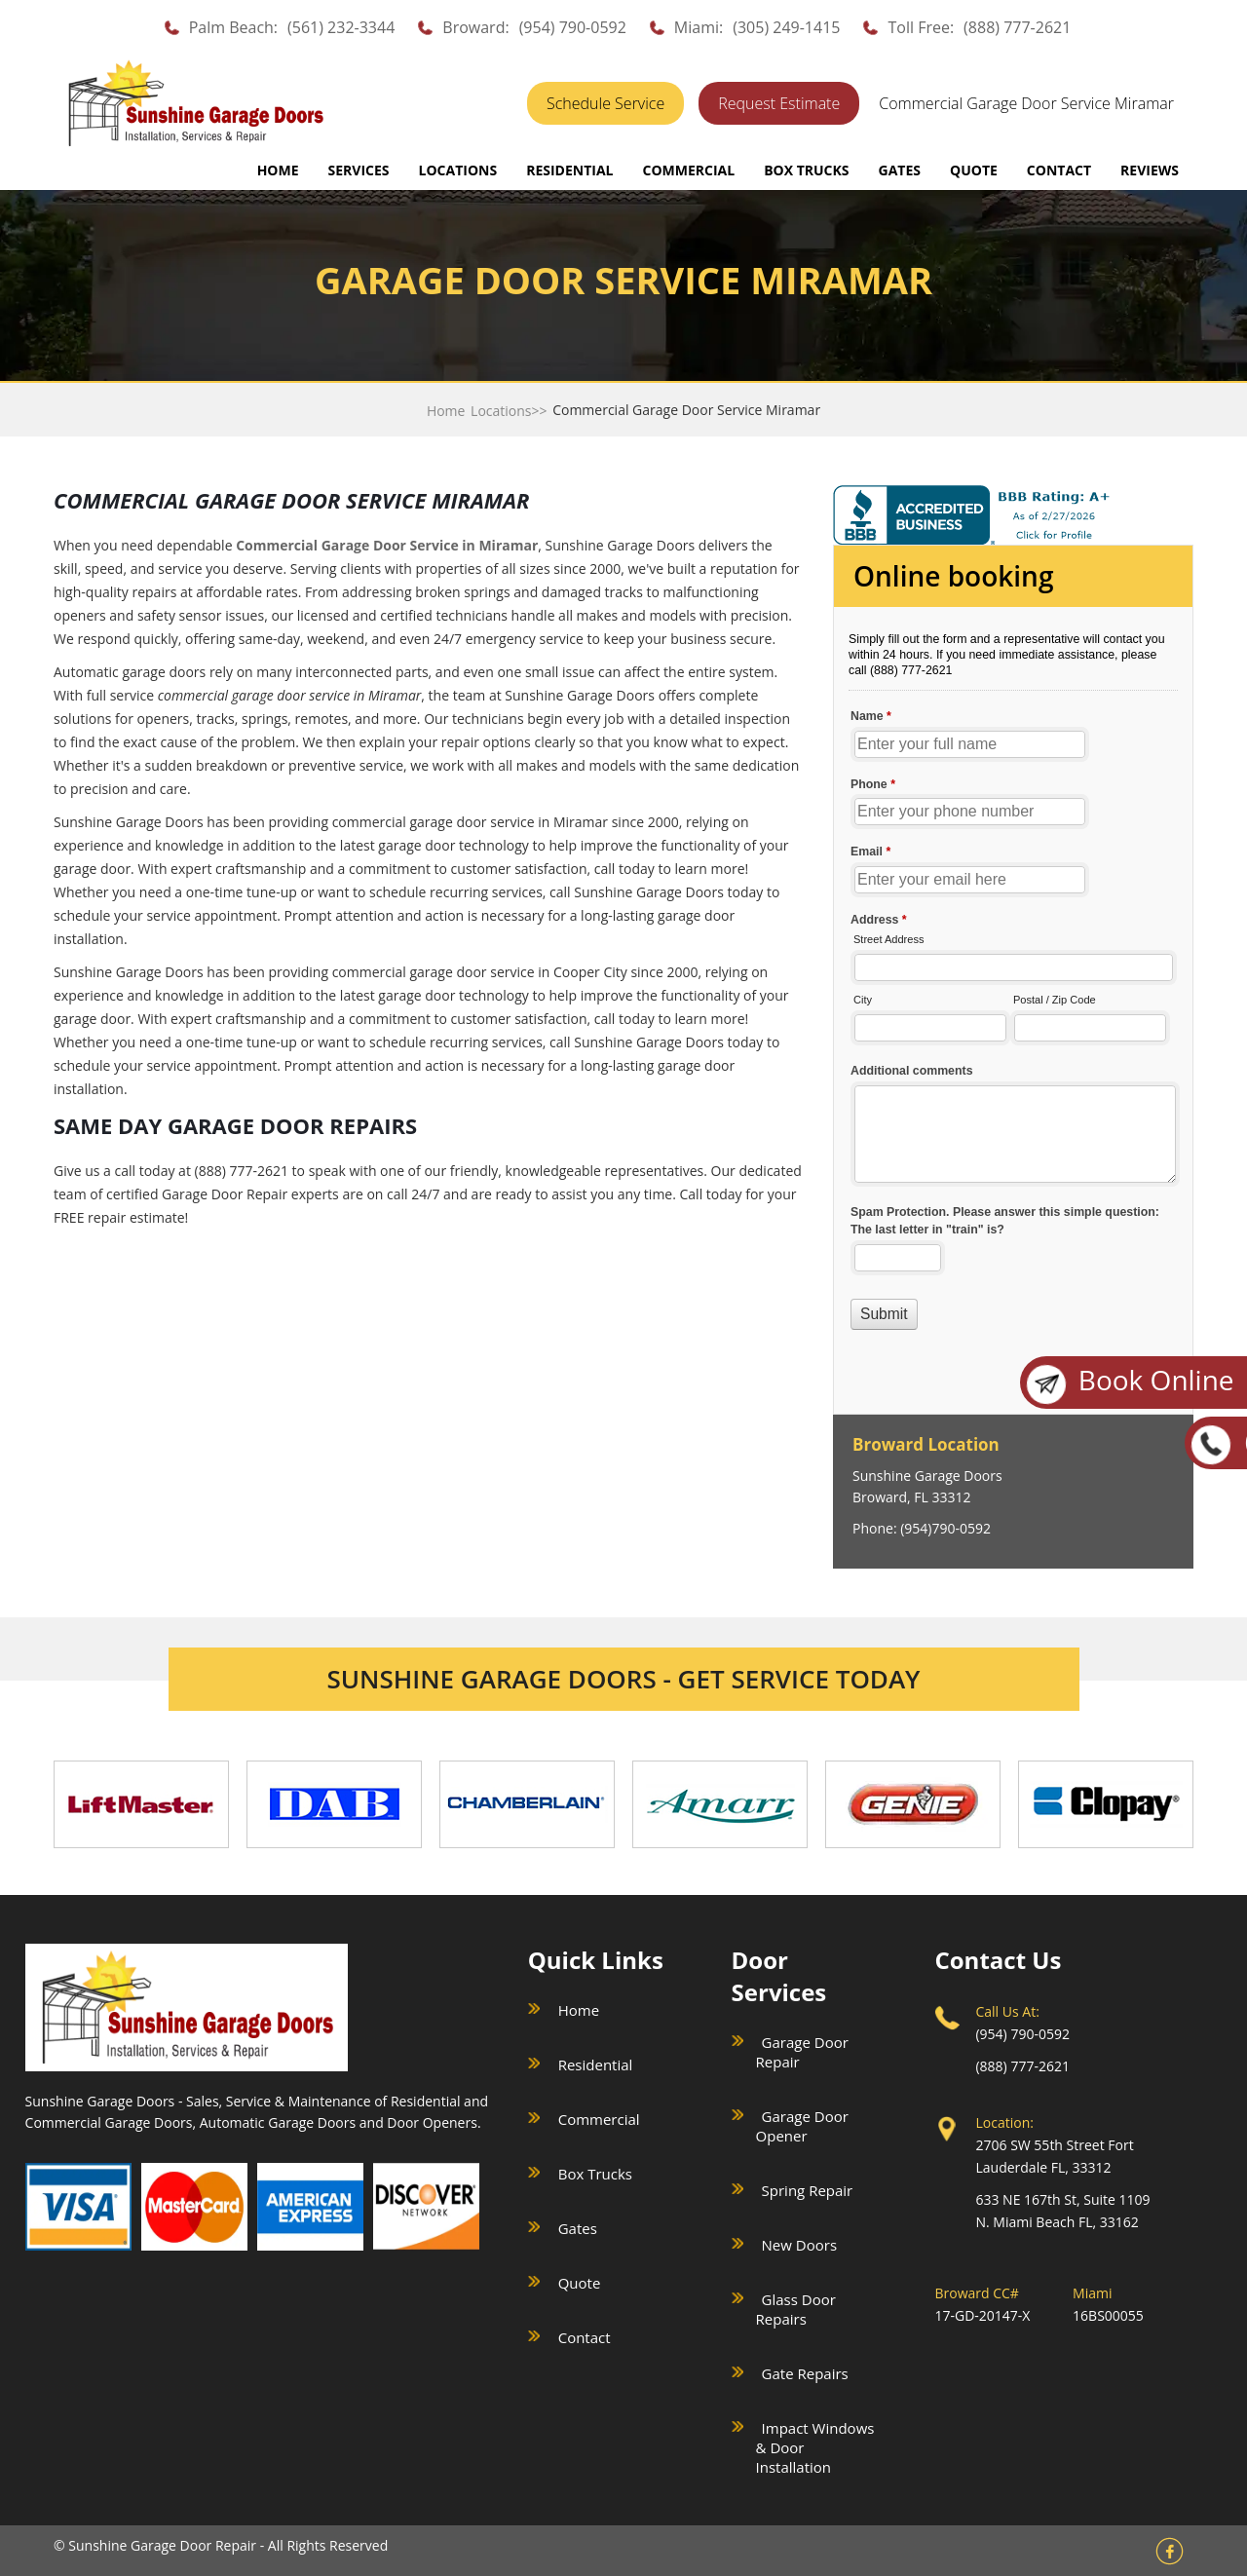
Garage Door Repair (802, 2051)
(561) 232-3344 (341, 27)
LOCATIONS (458, 170)
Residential (595, 2064)
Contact (584, 2337)
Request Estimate (779, 103)
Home (278, 170)
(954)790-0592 (945, 1528)
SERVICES (359, 170)
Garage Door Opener (802, 2125)
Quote (579, 2282)
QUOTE (974, 170)
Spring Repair (807, 2190)
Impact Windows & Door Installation (815, 2447)
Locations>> (509, 410)
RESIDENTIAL (569, 170)
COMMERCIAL (688, 170)
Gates (577, 2228)
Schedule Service (605, 103)
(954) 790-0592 (572, 27)
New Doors (799, 2244)
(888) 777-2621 (1017, 27)
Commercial (599, 2119)
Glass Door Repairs (796, 2309)
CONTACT (1059, 170)
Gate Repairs (805, 2373)
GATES (900, 170)
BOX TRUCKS (806, 170)
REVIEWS (1149, 170)
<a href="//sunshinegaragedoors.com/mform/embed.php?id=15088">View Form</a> (1013, 981)
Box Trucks (595, 2173)
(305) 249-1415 (786, 27)
